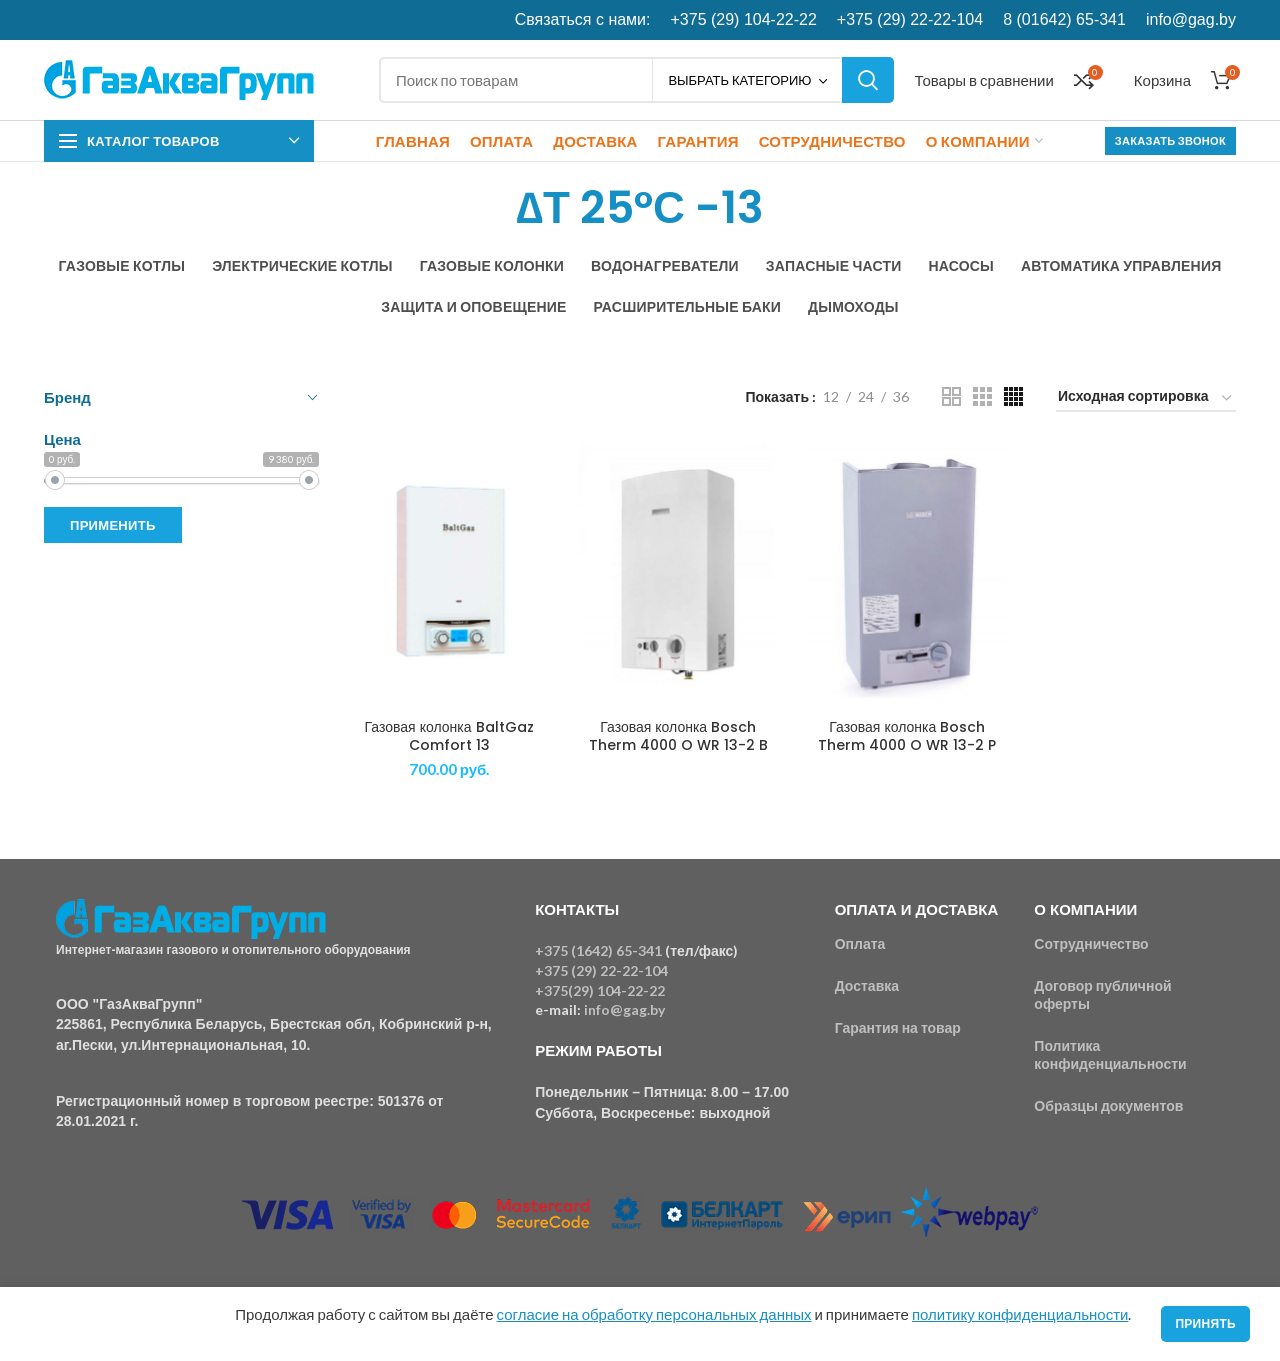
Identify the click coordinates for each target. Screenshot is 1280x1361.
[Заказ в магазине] (1146, 399)
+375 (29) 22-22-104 (910, 19)
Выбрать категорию (739, 80)
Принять (1205, 1323)
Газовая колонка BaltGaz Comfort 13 (449, 736)
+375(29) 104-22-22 (600, 990)
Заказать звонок (1170, 140)
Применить (113, 525)
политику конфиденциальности (1020, 1314)
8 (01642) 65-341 (1064, 19)
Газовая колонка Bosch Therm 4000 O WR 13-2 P (907, 736)
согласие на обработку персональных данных (654, 1314)
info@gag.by (1191, 19)
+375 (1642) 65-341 (598, 950)
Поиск (868, 80)
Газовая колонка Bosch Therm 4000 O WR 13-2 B (678, 736)
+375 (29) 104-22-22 (744, 19)
